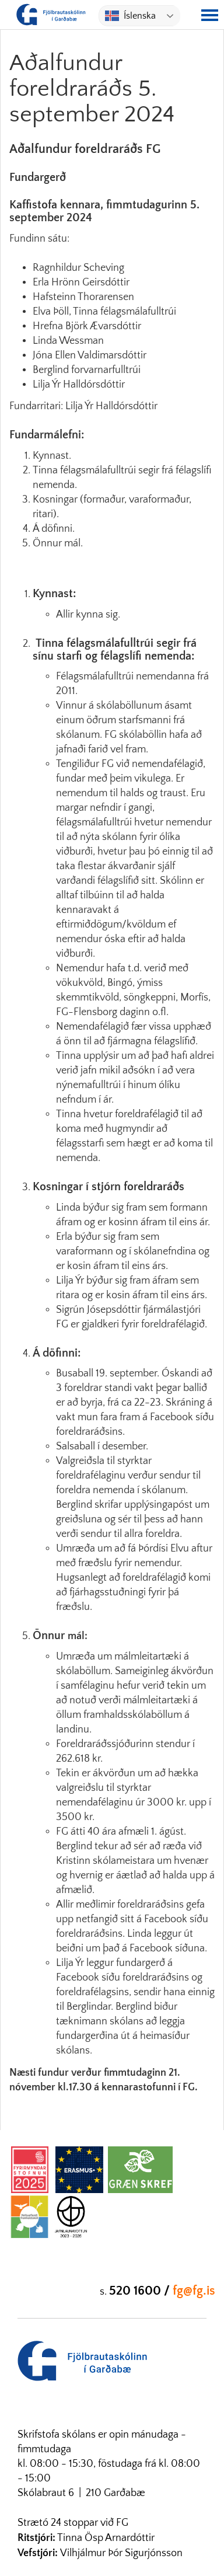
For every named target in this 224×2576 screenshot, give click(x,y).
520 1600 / (141, 2291)
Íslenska (130, 16)
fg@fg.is (194, 2291)
